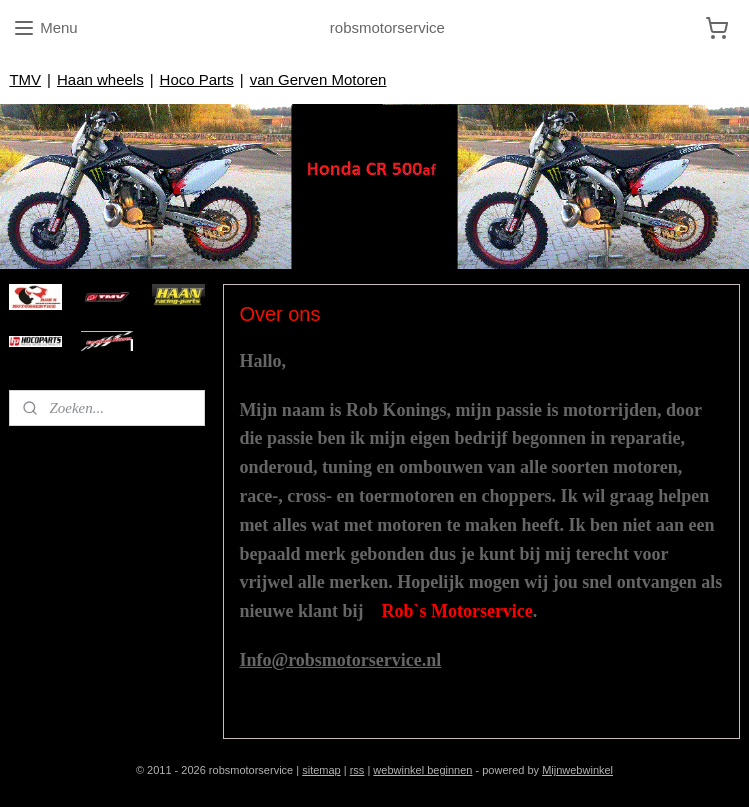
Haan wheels (100, 79)
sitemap (321, 770)
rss (357, 770)
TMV (25, 79)
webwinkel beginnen (422, 770)
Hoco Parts (197, 79)
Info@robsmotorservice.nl (340, 660)
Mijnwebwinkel (577, 770)
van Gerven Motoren (318, 79)
